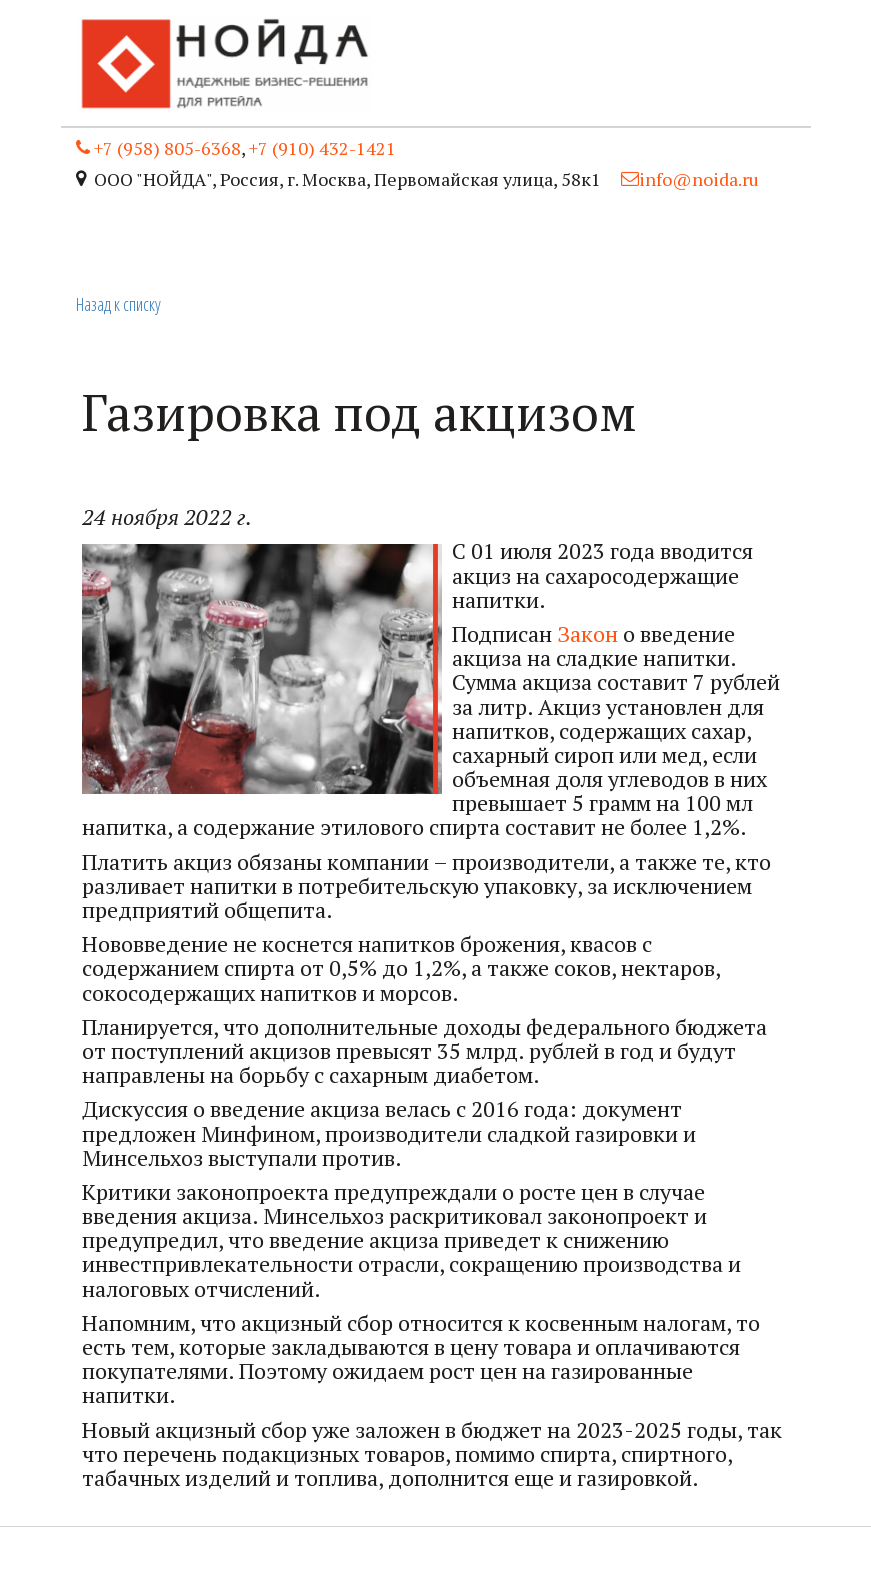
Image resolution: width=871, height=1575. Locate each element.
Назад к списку (118, 304)
